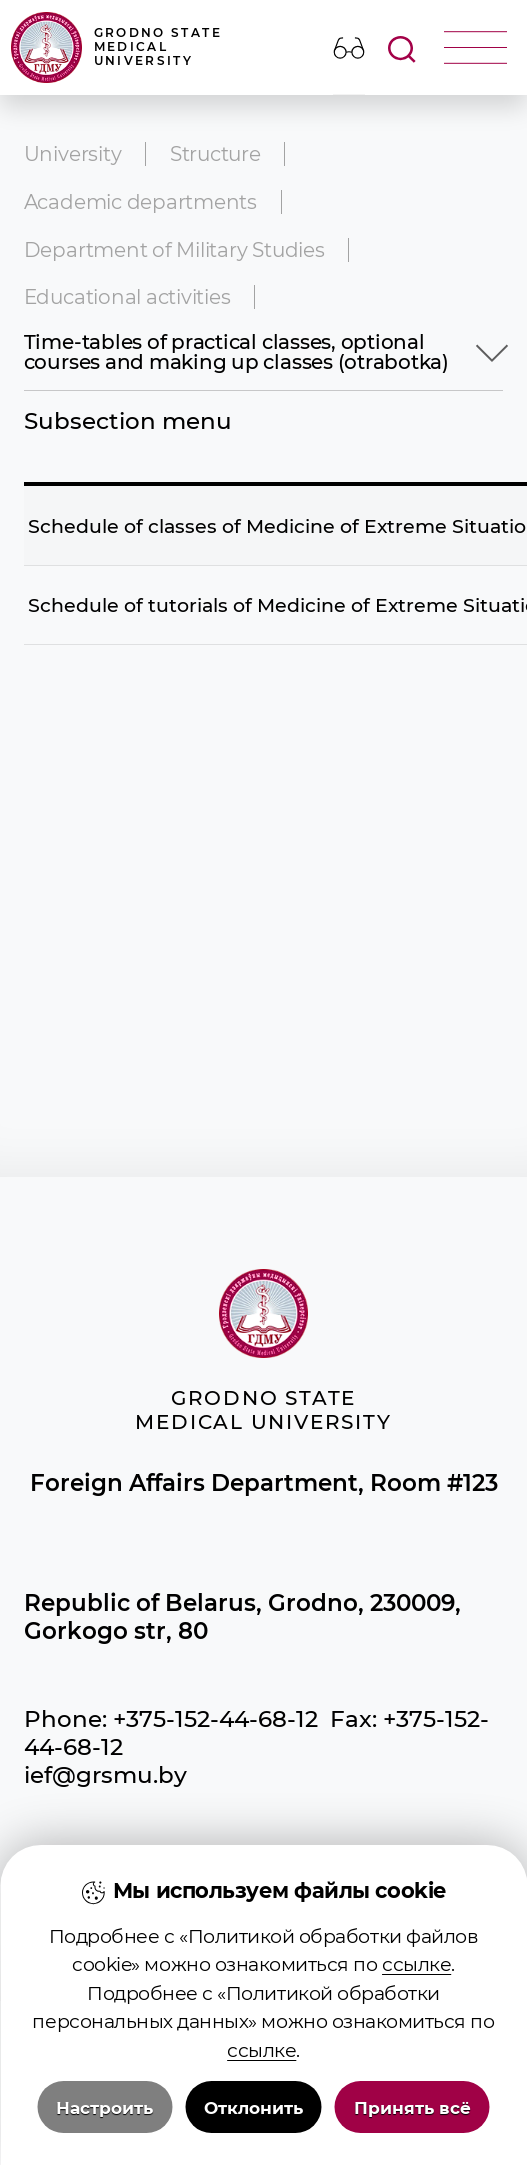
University (73, 154)
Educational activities (127, 297)
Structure (215, 154)
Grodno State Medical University (116, 47)
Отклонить (253, 2129)
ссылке (416, 1987)
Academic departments (140, 202)
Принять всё (412, 2129)
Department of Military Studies (174, 250)
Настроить (104, 2129)
